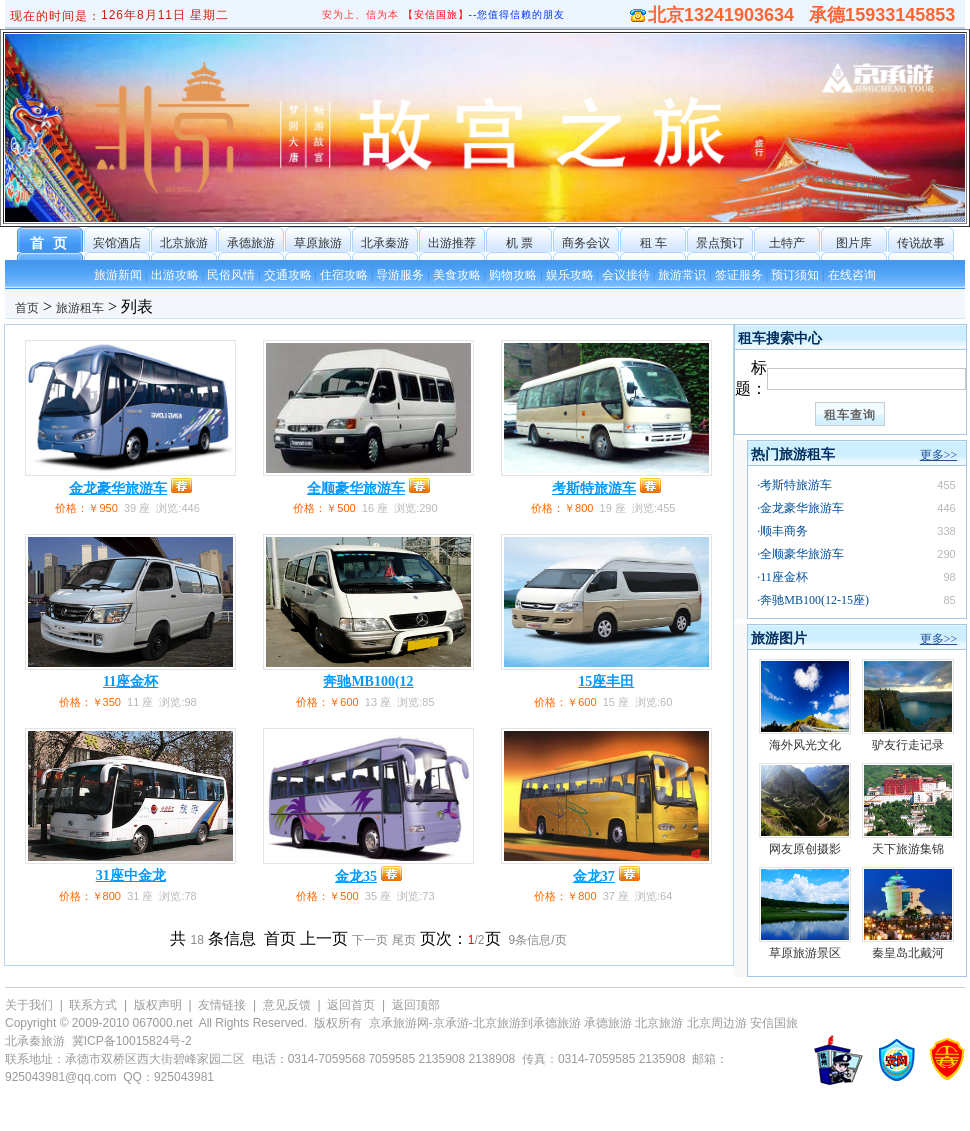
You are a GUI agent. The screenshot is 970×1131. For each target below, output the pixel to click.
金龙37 (594, 876)
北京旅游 (184, 243)
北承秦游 (385, 243)
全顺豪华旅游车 (356, 488)
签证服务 (739, 275)
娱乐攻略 (570, 275)
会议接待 (626, 275)
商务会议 (586, 243)
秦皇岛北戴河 (908, 953)
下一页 (370, 940)
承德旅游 (251, 243)
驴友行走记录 (908, 745)
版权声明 (158, 1005)
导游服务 (400, 275)
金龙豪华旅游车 (118, 488)
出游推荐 (452, 243)
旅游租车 (80, 308)
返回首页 (351, 1005)
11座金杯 (130, 681)
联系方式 (93, 1005)
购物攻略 (513, 275)
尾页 (404, 940)
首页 (27, 308)
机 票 (519, 243)
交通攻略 (288, 275)
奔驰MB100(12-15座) (814, 600)
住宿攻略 (344, 275)
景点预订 (720, 243)
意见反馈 (287, 1005)
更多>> (939, 455)
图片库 (854, 243)
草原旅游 (318, 243)
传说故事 (921, 243)
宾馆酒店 (117, 243)
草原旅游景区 (805, 953)
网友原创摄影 (805, 849)
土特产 (787, 243)
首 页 (50, 243)
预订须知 (795, 275)
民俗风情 (231, 275)
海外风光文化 (805, 745)
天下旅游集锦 (908, 849)
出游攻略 (175, 275)
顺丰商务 (784, 531)
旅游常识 (682, 275)
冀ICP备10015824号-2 (132, 1041)
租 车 (653, 243)
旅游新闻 (118, 275)
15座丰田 (606, 681)
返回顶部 (416, 1005)
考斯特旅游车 (594, 488)
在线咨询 (852, 275)
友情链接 (222, 1005)
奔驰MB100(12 (368, 681)
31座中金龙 (131, 875)
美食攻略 (457, 275)
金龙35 (356, 876)
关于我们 (29, 1005)
